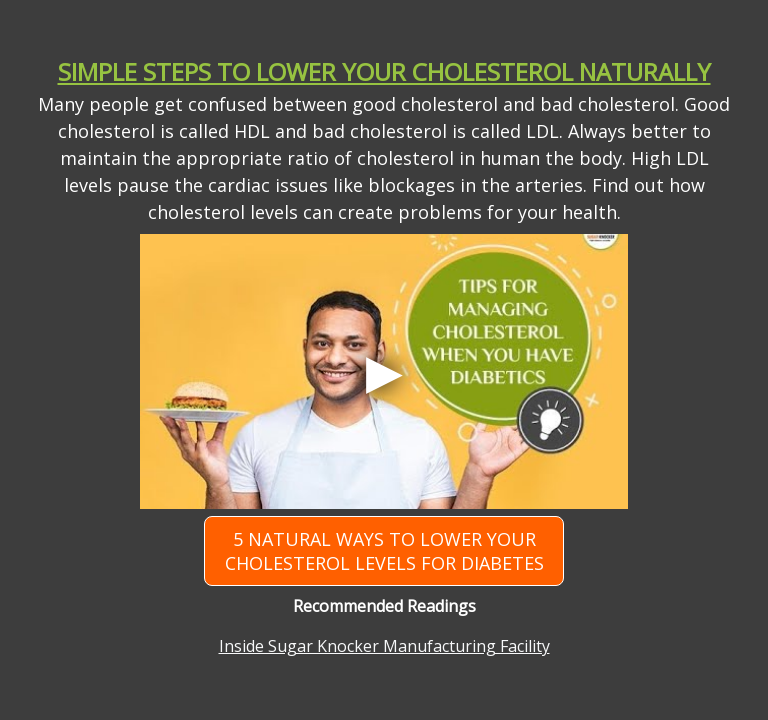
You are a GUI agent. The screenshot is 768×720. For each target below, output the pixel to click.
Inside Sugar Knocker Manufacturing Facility (384, 646)
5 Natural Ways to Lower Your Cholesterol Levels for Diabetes (384, 551)
